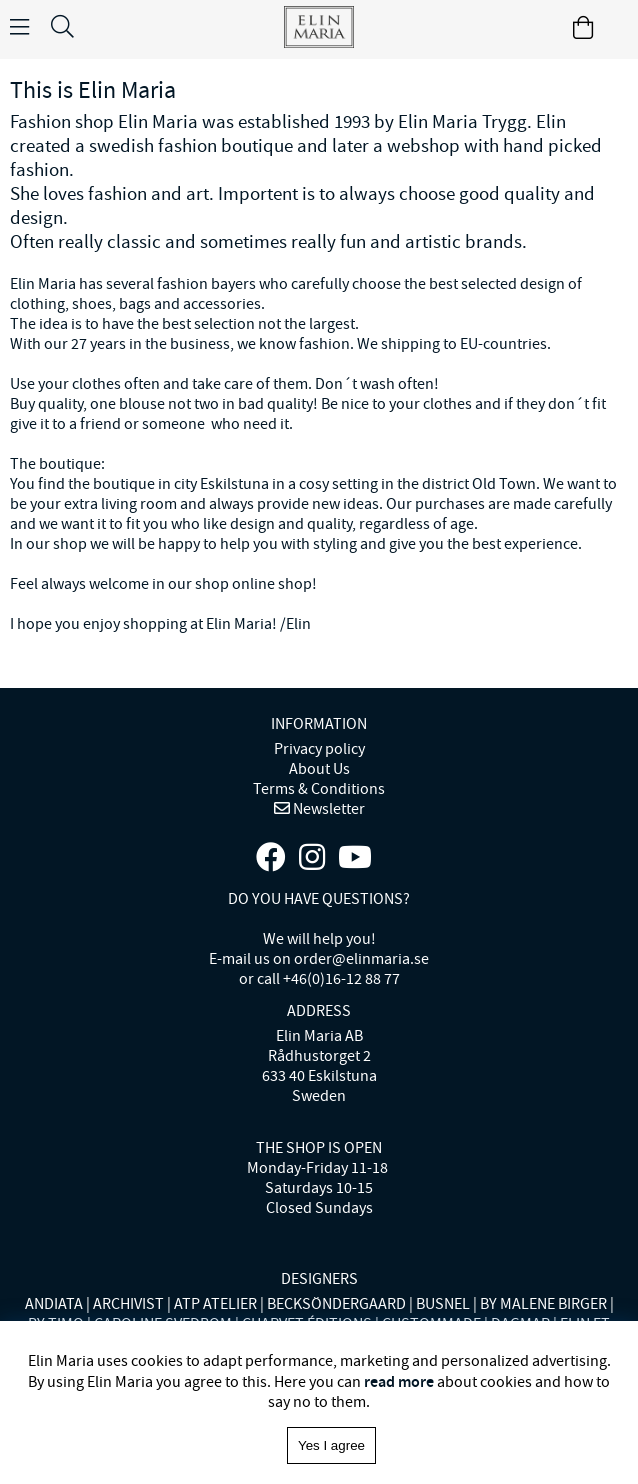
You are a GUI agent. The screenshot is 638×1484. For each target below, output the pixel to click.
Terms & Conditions (319, 789)
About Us (319, 769)
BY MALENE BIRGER (543, 1304)
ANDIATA (54, 1304)
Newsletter (327, 809)
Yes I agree (331, 1445)
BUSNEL (443, 1304)
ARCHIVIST (128, 1304)
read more (399, 1381)
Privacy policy (319, 749)
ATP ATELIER (215, 1304)
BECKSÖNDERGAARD (336, 1304)
